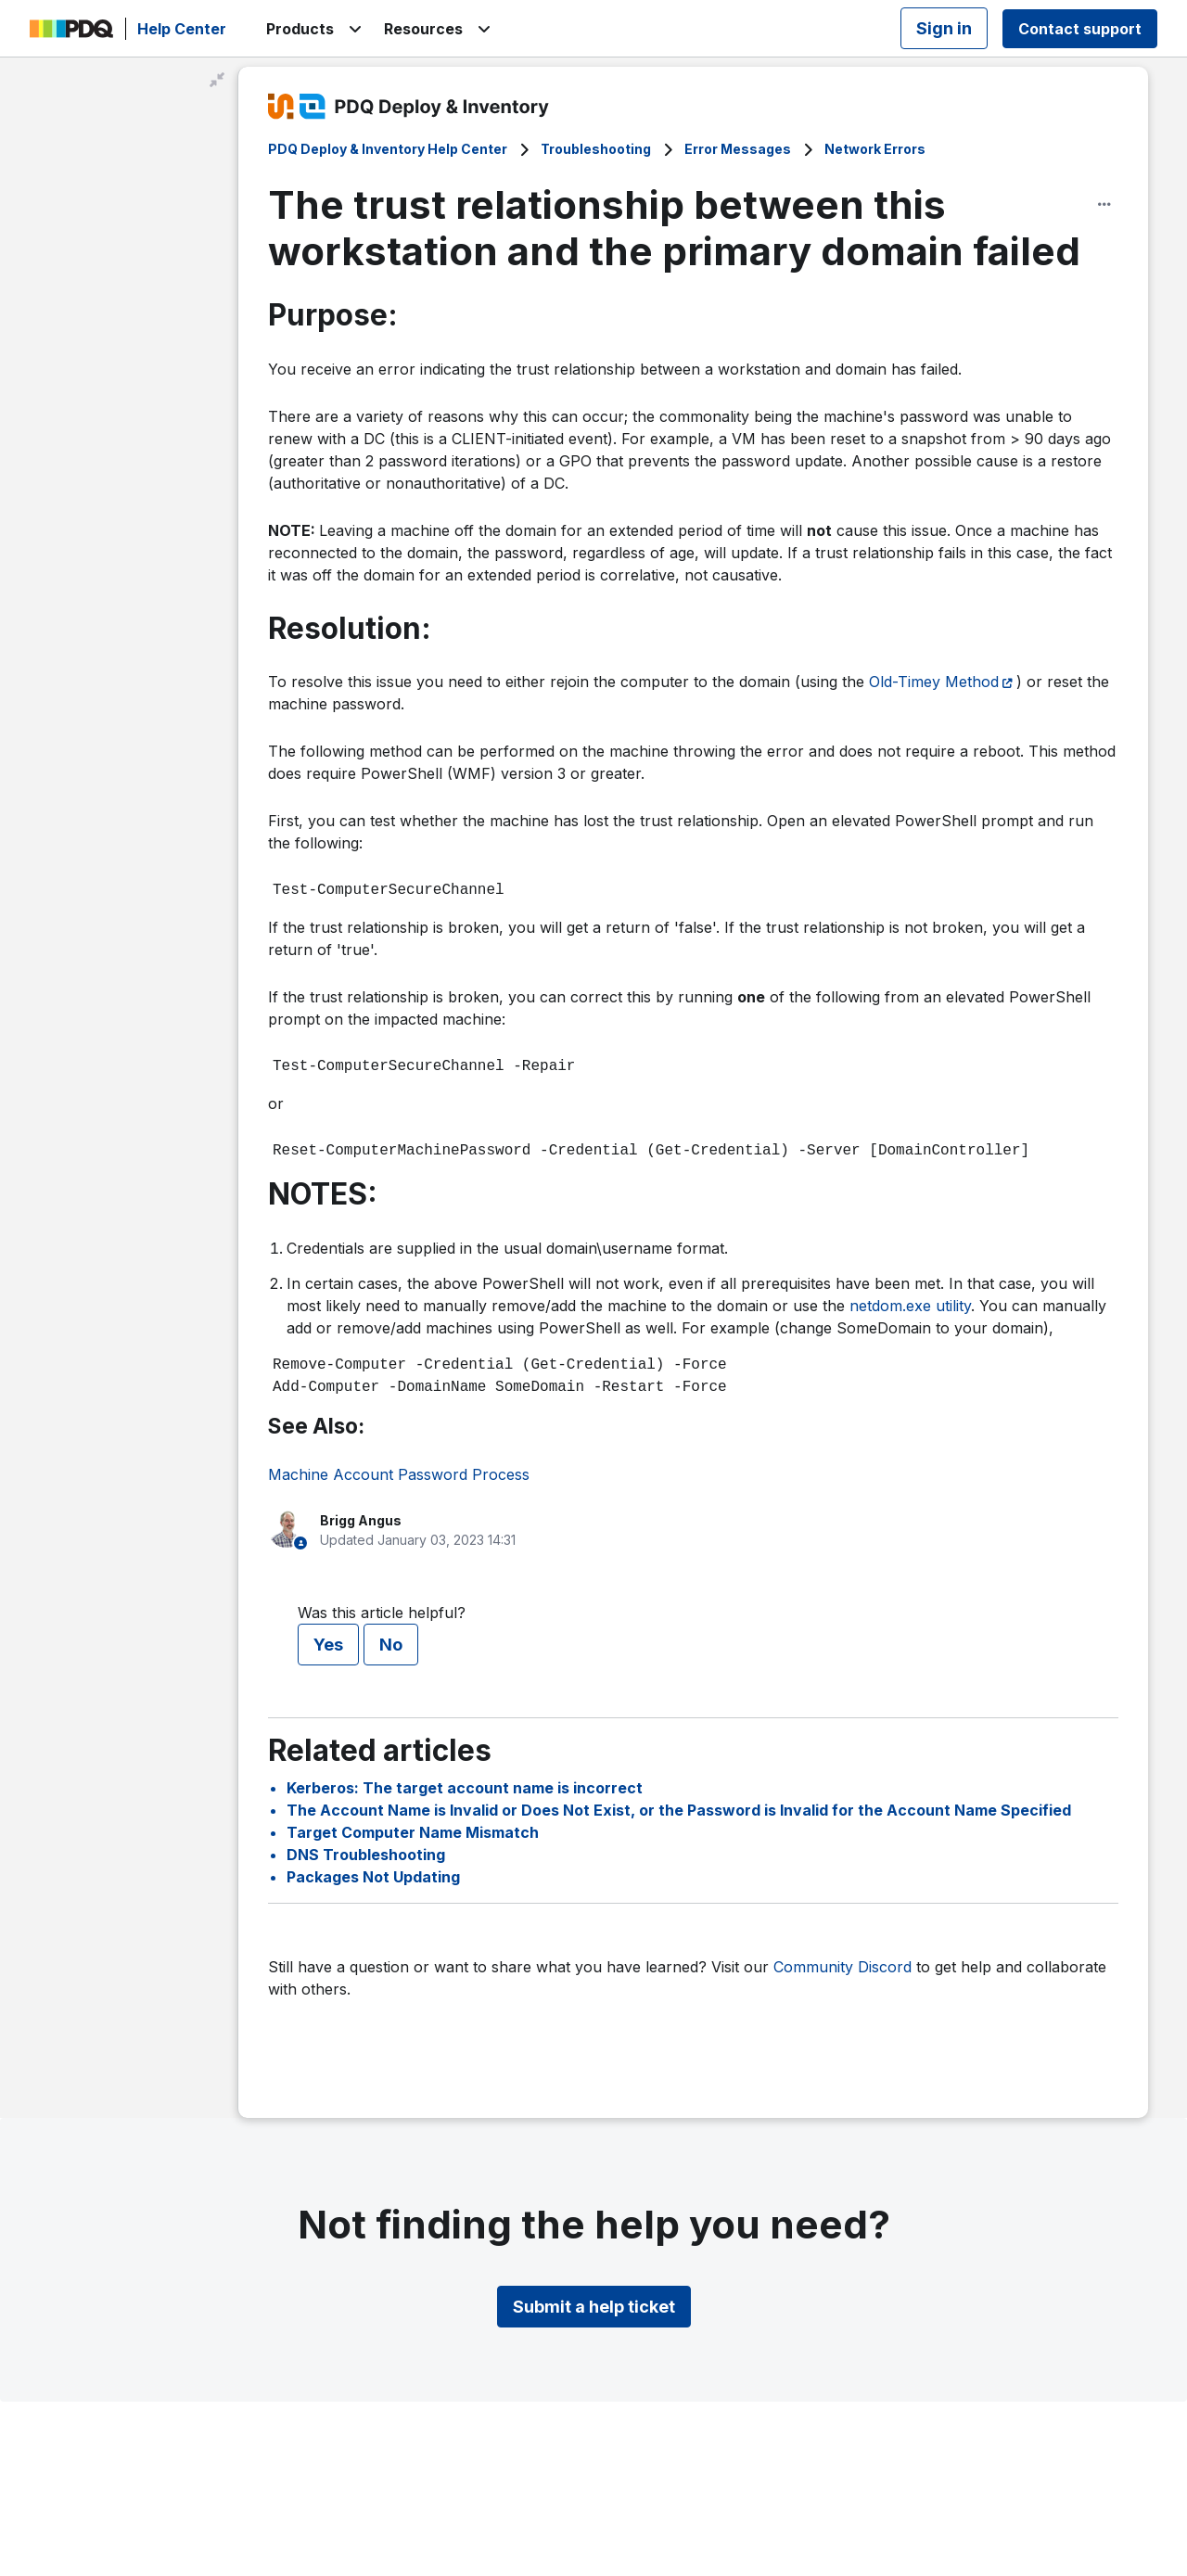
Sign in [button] (944, 28)
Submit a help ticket (594, 2306)
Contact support (1080, 28)
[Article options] (1104, 204)
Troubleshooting (596, 149)
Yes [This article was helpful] (328, 1644)
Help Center (181, 28)
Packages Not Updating (373, 1877)
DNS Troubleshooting (366, 1854)
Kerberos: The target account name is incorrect (465, 1788)
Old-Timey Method (934, 681)
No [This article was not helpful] (390, 1644)
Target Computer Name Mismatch (413, 1832)
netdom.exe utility (910, 1305)
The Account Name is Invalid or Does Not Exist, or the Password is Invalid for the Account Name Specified (679, 1810)
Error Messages (737, 149)
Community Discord (842, 1967)
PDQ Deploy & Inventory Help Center (387, 149)
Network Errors (874, 149)
